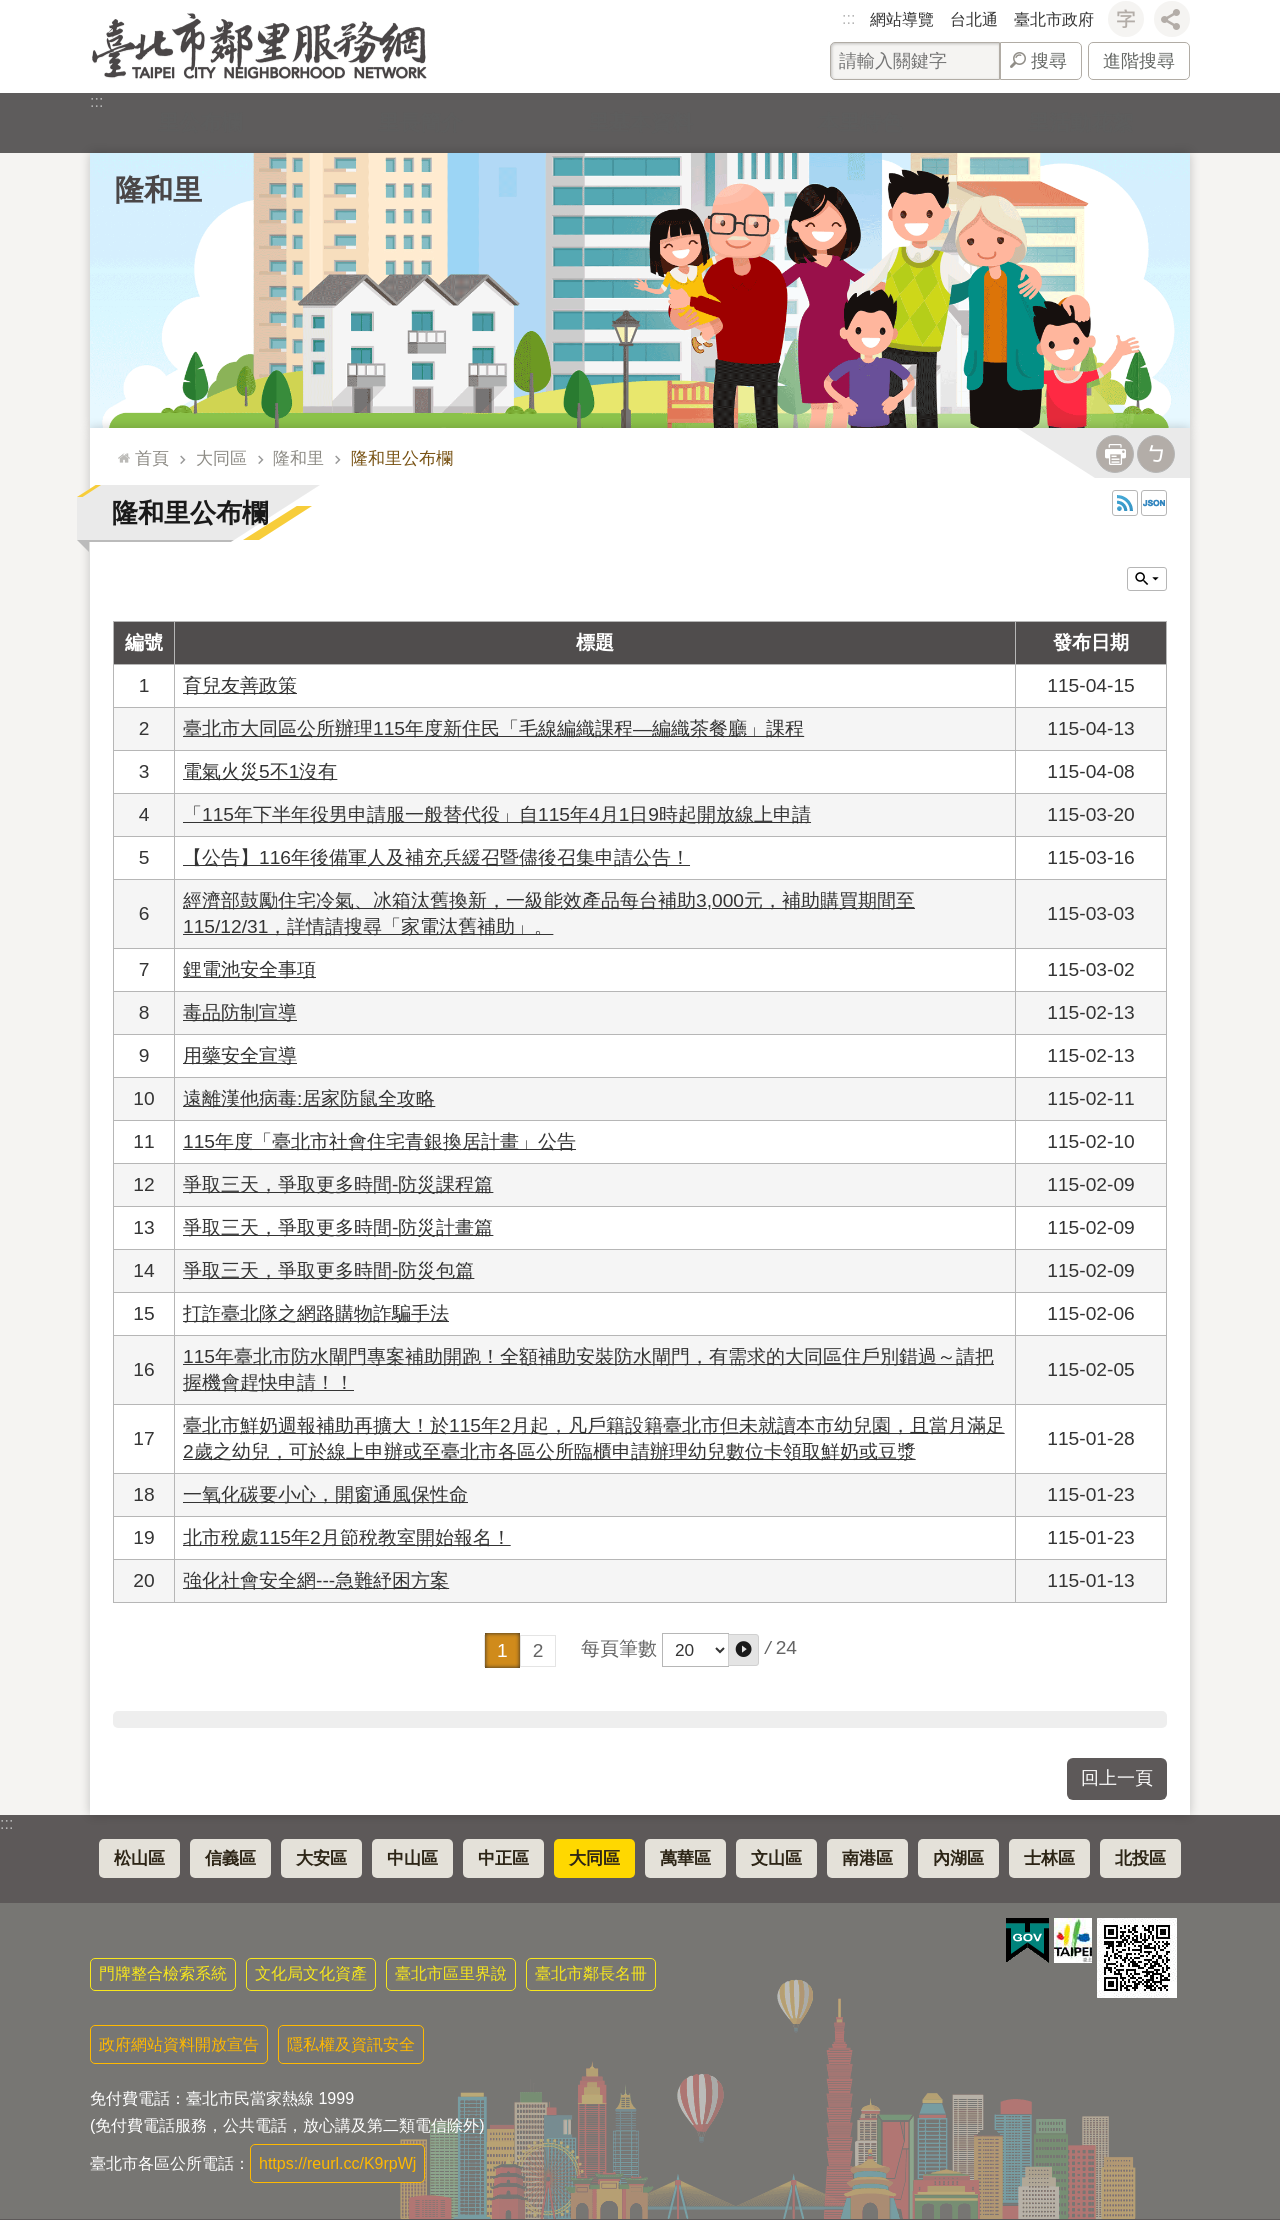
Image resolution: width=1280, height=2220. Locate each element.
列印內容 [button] (1115, 454)
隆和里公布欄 (402, 458)
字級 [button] (1126, 19)
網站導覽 (902, 19)
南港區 (867, 1858)
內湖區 (958, 1858)
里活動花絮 (1080, 122)
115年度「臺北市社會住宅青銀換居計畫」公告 (379, 1141)
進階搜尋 (1139, 61)
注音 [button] (1156, 454)
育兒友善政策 (240, 685)
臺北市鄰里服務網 (259, 46)
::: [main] (119, 449)
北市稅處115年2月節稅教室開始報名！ (347, 1537)
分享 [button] (1172, 19)
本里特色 (860, 122)
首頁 (152, 458)
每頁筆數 (619, 1648)
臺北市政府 (1054, 19)
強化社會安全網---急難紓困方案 (316, 1580)
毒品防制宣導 (240, 1012)
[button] (743, 1650)
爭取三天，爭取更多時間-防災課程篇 (338, 1184)
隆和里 (158, 190)
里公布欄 (200, 122)
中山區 (412, 1858)
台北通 (974, 19)
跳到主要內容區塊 (10, 10)
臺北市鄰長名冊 (591, 1973)
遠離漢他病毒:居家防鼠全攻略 (309, 1098)
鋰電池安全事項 (249, 969)
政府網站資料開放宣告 (179, 2044)
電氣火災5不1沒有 (260, 771)
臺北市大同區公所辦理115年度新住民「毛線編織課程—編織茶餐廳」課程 (493, 728)
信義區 (230, 1858)
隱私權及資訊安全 (351, 2044)
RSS (1125, 503)
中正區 (503, 1858)
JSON (1154, 503)
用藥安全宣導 (240, 1055)
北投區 (1140, 1858)
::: (848, 18)
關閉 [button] (1147, 579)
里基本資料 (640, 122)
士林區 (1049, 1858)
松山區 (139, 1858)
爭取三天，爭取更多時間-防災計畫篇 (338, 1227)
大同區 (221, 458)
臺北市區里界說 (451, 1973)
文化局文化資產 (311, 1973)
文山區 (776, 1858)
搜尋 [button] (1049, 61)
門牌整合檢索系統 (163, 1973)
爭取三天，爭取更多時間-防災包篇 (328, 1270)
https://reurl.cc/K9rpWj (337, 2163)
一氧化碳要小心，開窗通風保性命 (325, 1494)
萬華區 (685, 1858)
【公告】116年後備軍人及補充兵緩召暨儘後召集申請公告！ (436, 857)
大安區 (321, 1858)
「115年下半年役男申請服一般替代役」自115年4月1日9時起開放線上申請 (497, 814)
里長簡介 (420, 122)
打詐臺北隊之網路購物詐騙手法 (316, 1313)
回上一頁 (1117, 1778)
